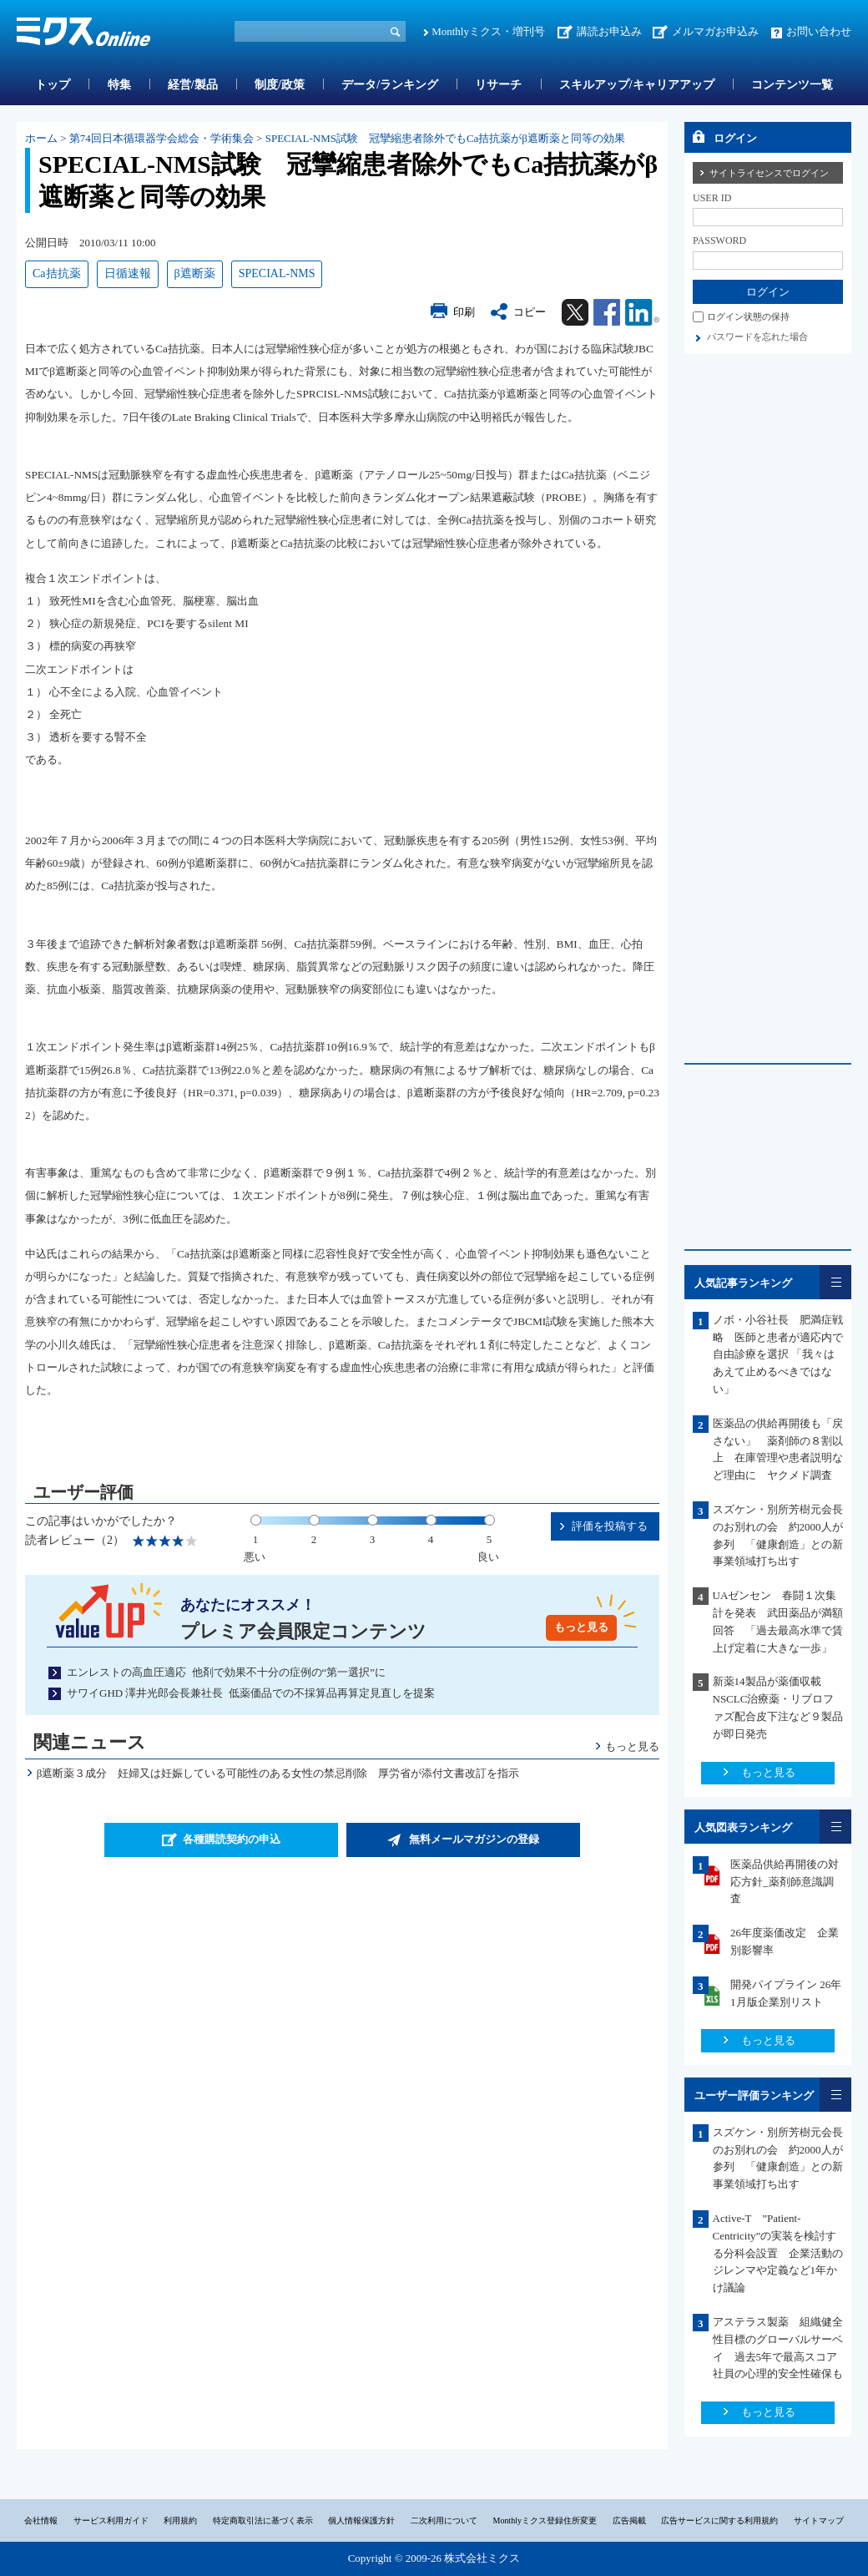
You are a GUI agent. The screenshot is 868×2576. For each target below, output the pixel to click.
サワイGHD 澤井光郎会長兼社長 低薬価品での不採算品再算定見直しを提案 (251, 1693)
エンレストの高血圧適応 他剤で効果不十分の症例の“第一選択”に (226, 1672)
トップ (52, 84)
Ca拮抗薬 (57, 273)
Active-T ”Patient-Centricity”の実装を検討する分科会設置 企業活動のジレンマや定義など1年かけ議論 (778, 2253)
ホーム (41, 138)
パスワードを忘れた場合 (757, 336)
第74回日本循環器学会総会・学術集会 (161, 138)
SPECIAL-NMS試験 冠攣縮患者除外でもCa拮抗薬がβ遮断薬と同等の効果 (445, 138)
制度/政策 (280, 84)
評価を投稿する (610, 1526)
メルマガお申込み (715, 31)
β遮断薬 (194, 273)
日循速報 (127, 273)
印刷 (464, 312)
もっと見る (581, 1627)
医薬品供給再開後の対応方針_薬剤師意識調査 (784, 1881)
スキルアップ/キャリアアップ (636, 84)
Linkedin (642, 312)
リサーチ (498, 84)
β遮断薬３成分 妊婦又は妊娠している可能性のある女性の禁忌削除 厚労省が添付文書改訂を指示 (278, 1773)
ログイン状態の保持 (748, 316)
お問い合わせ (818, 31)
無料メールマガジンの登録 (474, 1839)
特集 (119, 84)
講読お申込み (609, 31)
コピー (529, 312)
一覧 (835, 1282)
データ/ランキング (389, 84)
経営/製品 (193, 84)
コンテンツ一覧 (792, 84)
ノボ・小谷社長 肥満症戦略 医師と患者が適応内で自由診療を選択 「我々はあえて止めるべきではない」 (778, 1354)
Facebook (606, 312)
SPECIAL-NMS (277, 273)
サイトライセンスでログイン (769, 173)
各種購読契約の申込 (231, 1839)
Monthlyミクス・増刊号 (488, 31)
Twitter (575, 312)
